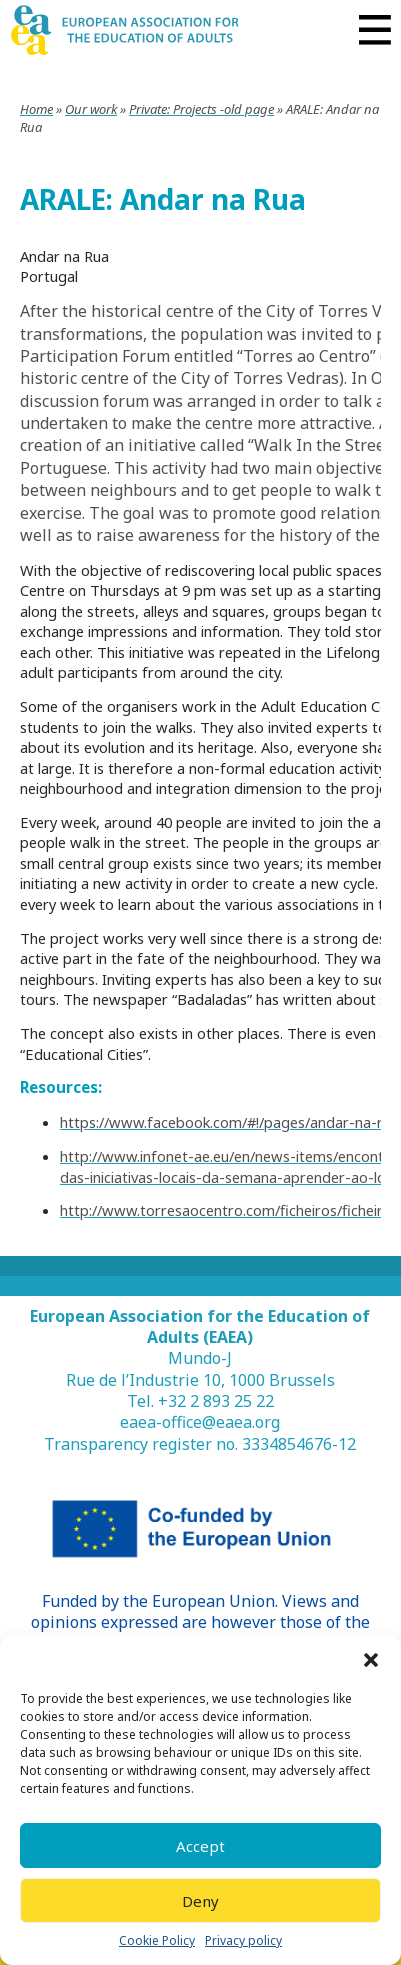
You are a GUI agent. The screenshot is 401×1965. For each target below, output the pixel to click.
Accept (200, 1846)
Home (36, 109)
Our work (91, 109)
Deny (200, 1901)
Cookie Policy (157, 1941)
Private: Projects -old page (201, 109)
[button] (371, 1660)
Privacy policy (243, 1941)
